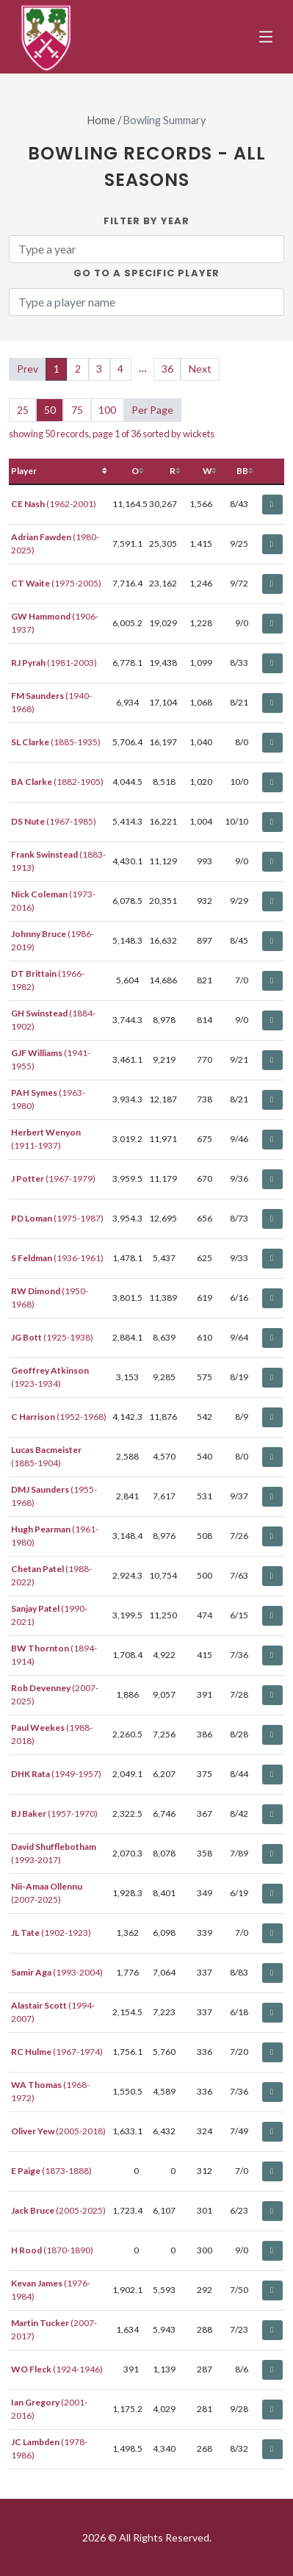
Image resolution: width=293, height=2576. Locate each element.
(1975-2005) (56, 583)
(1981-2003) (54, 662)
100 (107, 409)
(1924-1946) (57, 2369)
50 (50, 409)
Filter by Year (146, 221)
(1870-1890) (52, 2250)
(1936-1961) (57, 1257)
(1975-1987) (57, 1218)
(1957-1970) (54, 1813)
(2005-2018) (58, 2130)
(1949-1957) (56, 1773)
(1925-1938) (52, 1337)
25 (23, 409)
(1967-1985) (53, 821)
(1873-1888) (51, 2170)
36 (167, 368)
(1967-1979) (53, 1178)
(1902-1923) (51, 1932)
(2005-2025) (58, 2210)
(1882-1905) (57, 781)
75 (77, 409)
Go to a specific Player (146, 273)
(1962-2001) (53, 503)
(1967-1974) (57, 2051)
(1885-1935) (56, 741)
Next (200, 368)
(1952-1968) (58, 1416)
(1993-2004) (57, 1972)
